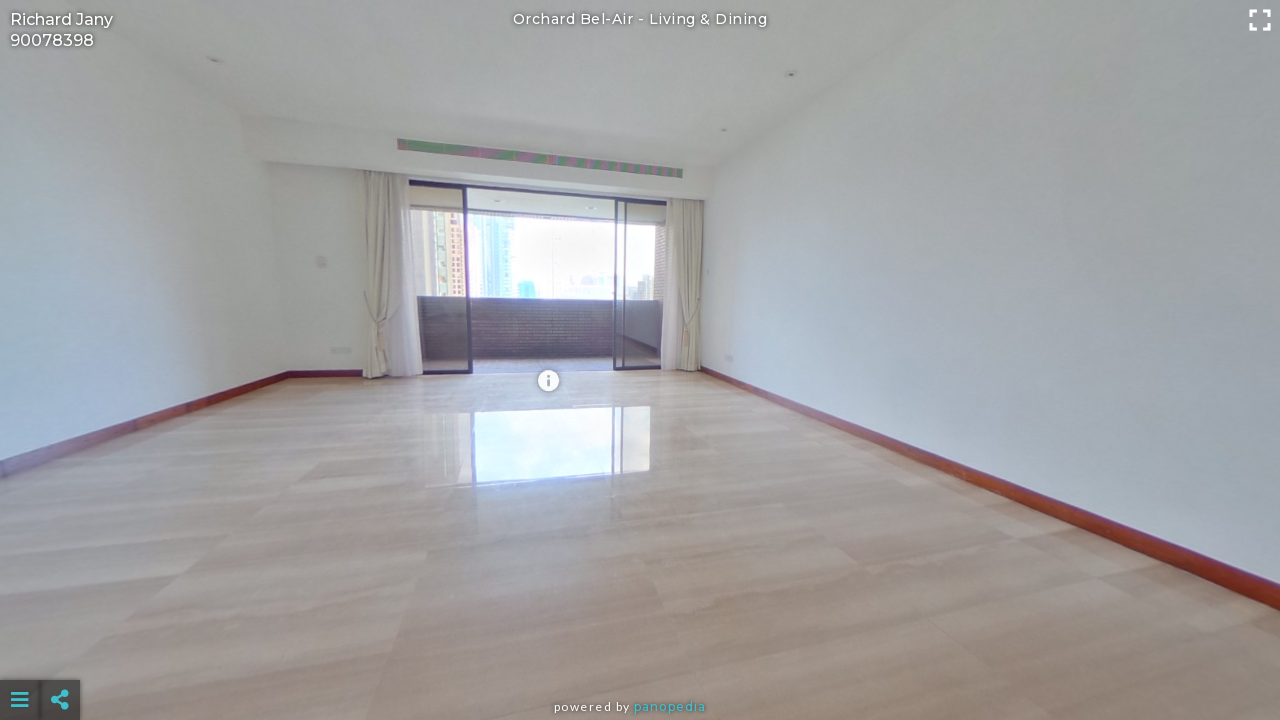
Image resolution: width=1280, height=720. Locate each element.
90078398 (52, 40)
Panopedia (670, 706)
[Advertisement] (640, 650)
